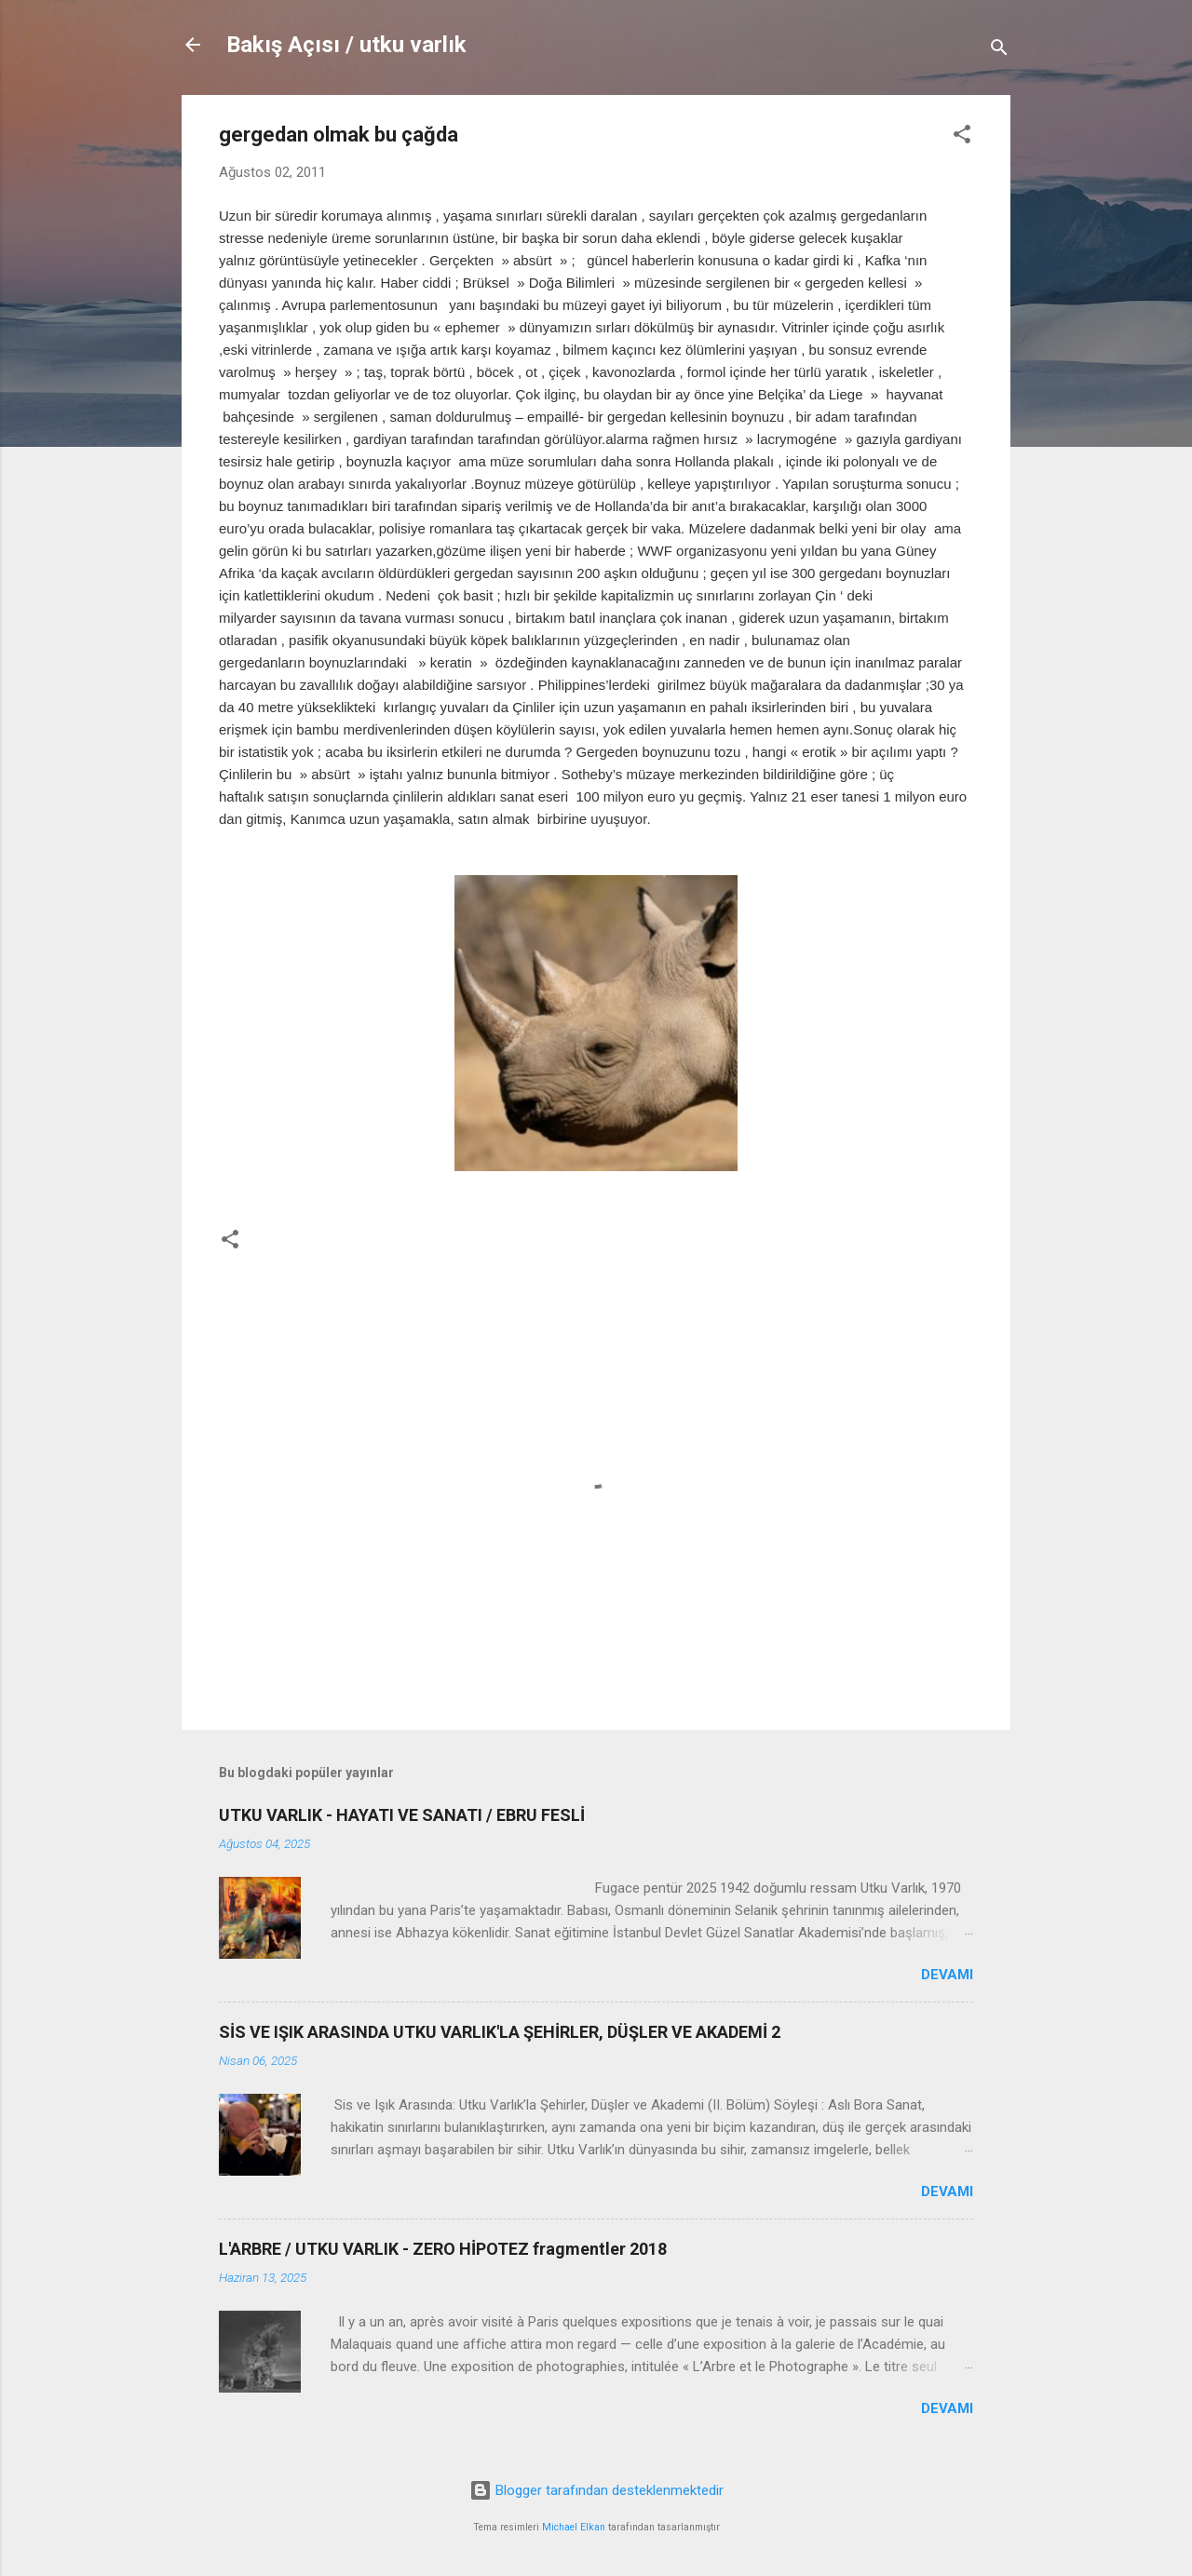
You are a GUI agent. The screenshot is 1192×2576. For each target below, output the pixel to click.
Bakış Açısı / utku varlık (346, 45)
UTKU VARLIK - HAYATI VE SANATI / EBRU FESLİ (402, 1815)
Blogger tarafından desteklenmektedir (596, 2490)
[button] (962, 137)
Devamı (947, 1974)
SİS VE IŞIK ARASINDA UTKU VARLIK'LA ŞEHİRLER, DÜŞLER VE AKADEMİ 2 (499, 2032)
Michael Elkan (573, 2527)
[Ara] (999, 50)
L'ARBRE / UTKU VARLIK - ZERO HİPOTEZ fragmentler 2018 (443, 2249)
